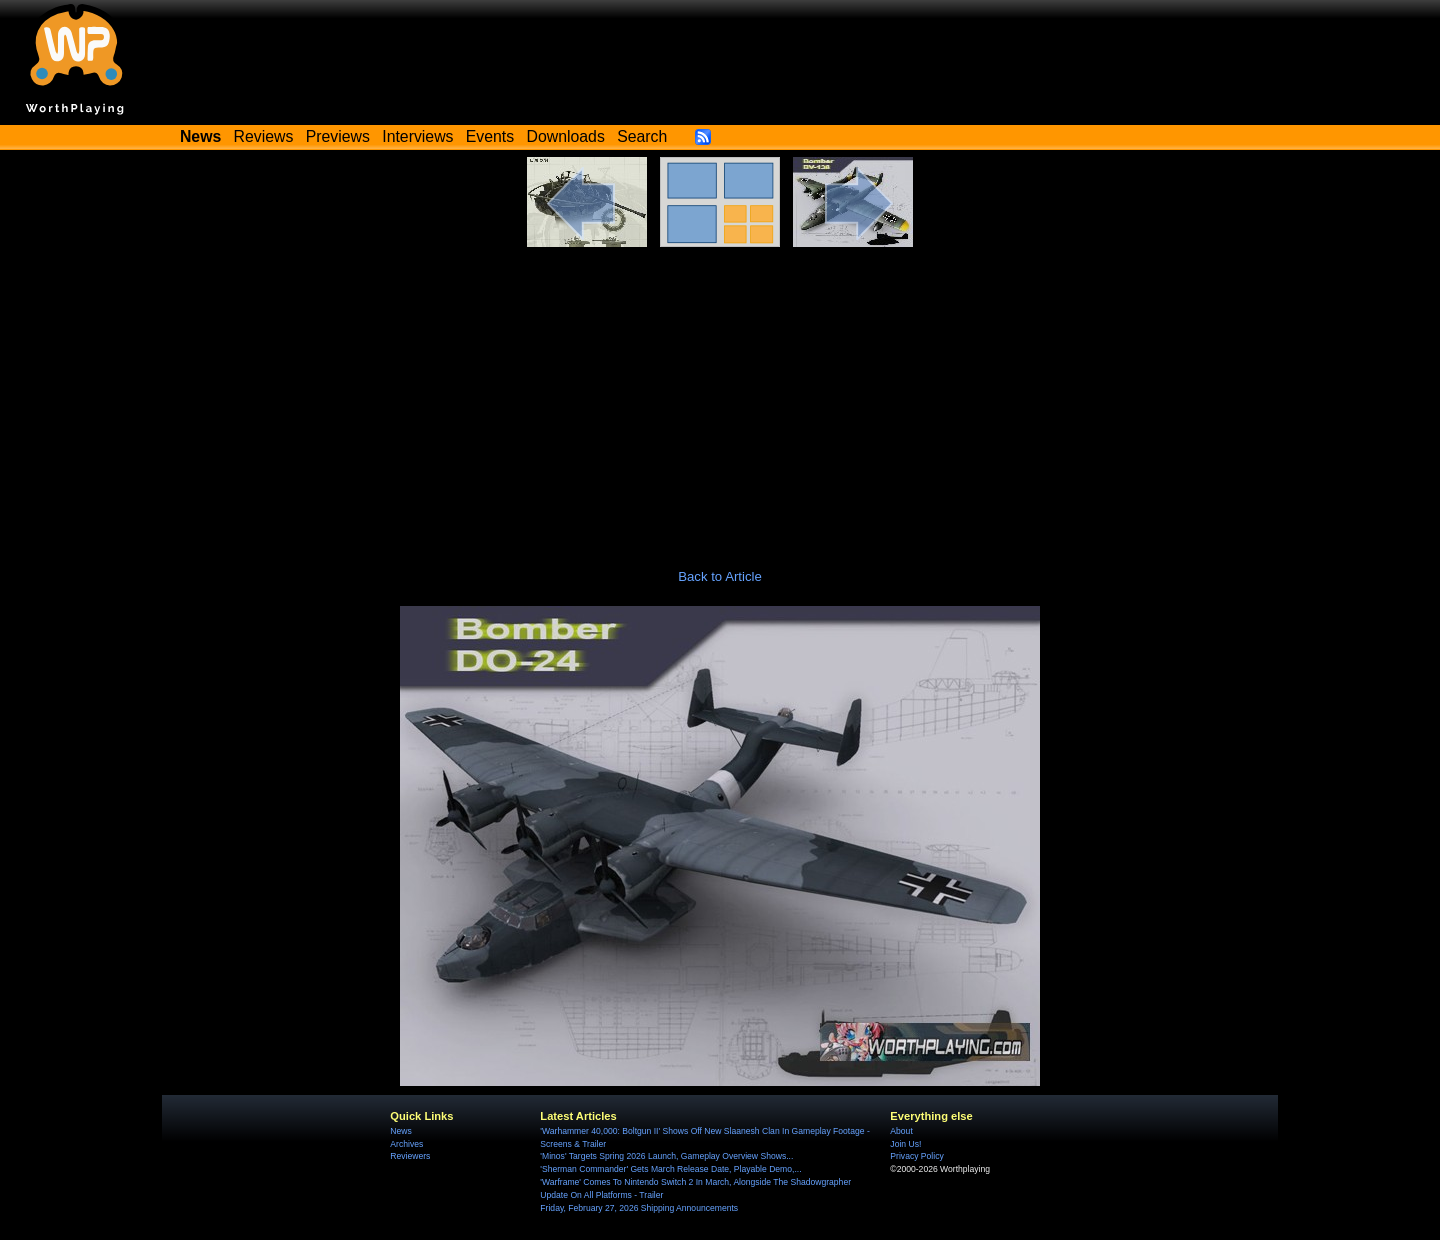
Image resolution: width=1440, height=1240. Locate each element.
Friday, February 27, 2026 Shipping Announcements (639, 1208)
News (400, 1131)
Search (642, 136)
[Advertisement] (720, 397)
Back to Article (720, 576)
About (901, 1131)
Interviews (417, 136)
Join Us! (905, 1144)
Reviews (264, 136)
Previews (338, 136)
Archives (406, 1144)
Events (490, 136)
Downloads (566, 136)
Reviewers (410, 1156)
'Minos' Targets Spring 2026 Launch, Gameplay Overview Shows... (666, 1156)
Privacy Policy (916, 1156)
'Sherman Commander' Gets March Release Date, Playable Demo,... (670, 1169)
